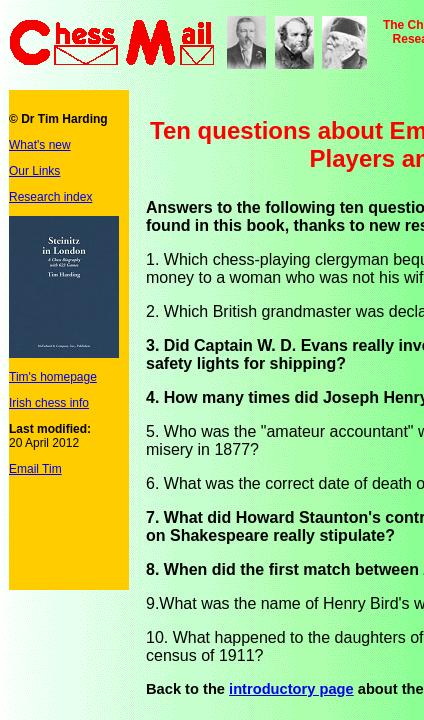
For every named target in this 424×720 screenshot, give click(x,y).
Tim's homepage (53, 377)
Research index (50, 197)
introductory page (291, 689)
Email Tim (35, 469)
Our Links (34, 171)
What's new (40, 145)
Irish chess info (49, 403)
